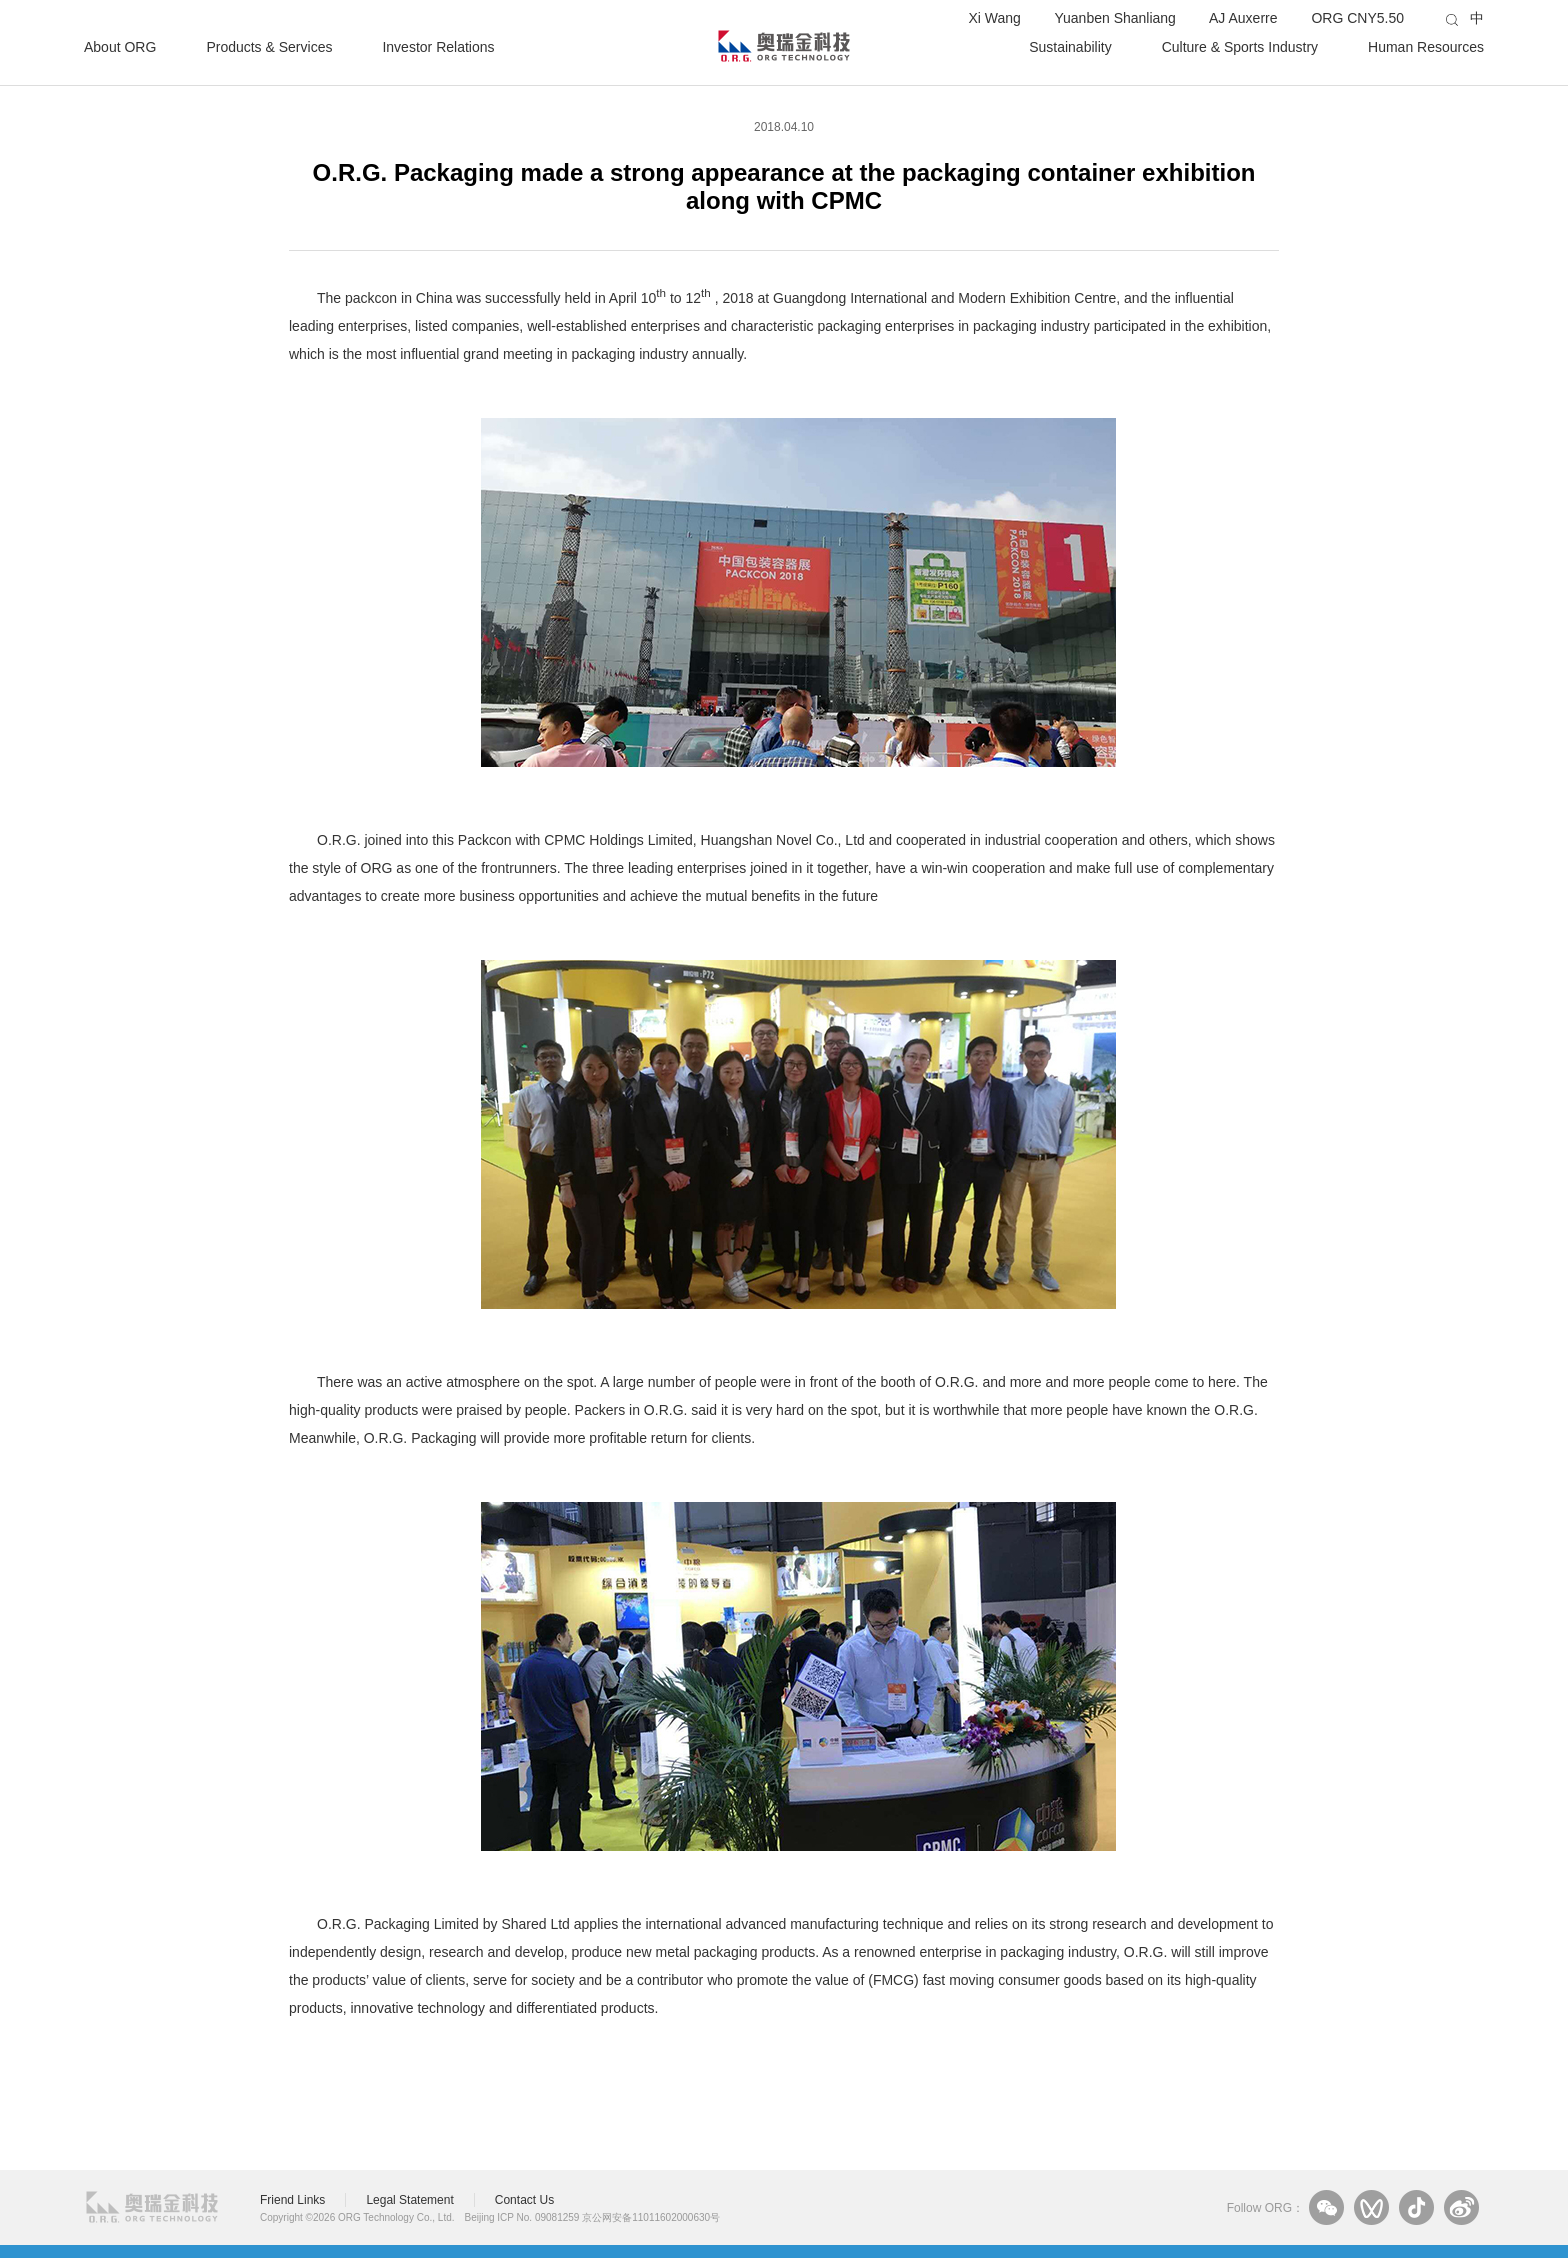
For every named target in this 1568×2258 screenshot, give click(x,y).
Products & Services (269, 46)
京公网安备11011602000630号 (651, 2217)
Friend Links (292, 2200)
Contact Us (524, 2200)
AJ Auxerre (1243, 18)
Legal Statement (409, 2200)
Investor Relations (438, 46)
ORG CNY (1357, 18)
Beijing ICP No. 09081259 (522, 2217)
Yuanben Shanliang (1114, 18)
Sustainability (1070, 46)
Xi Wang (994, 18)
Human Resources (1426, 46)
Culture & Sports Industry (1240, 46)
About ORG (120, 46)
